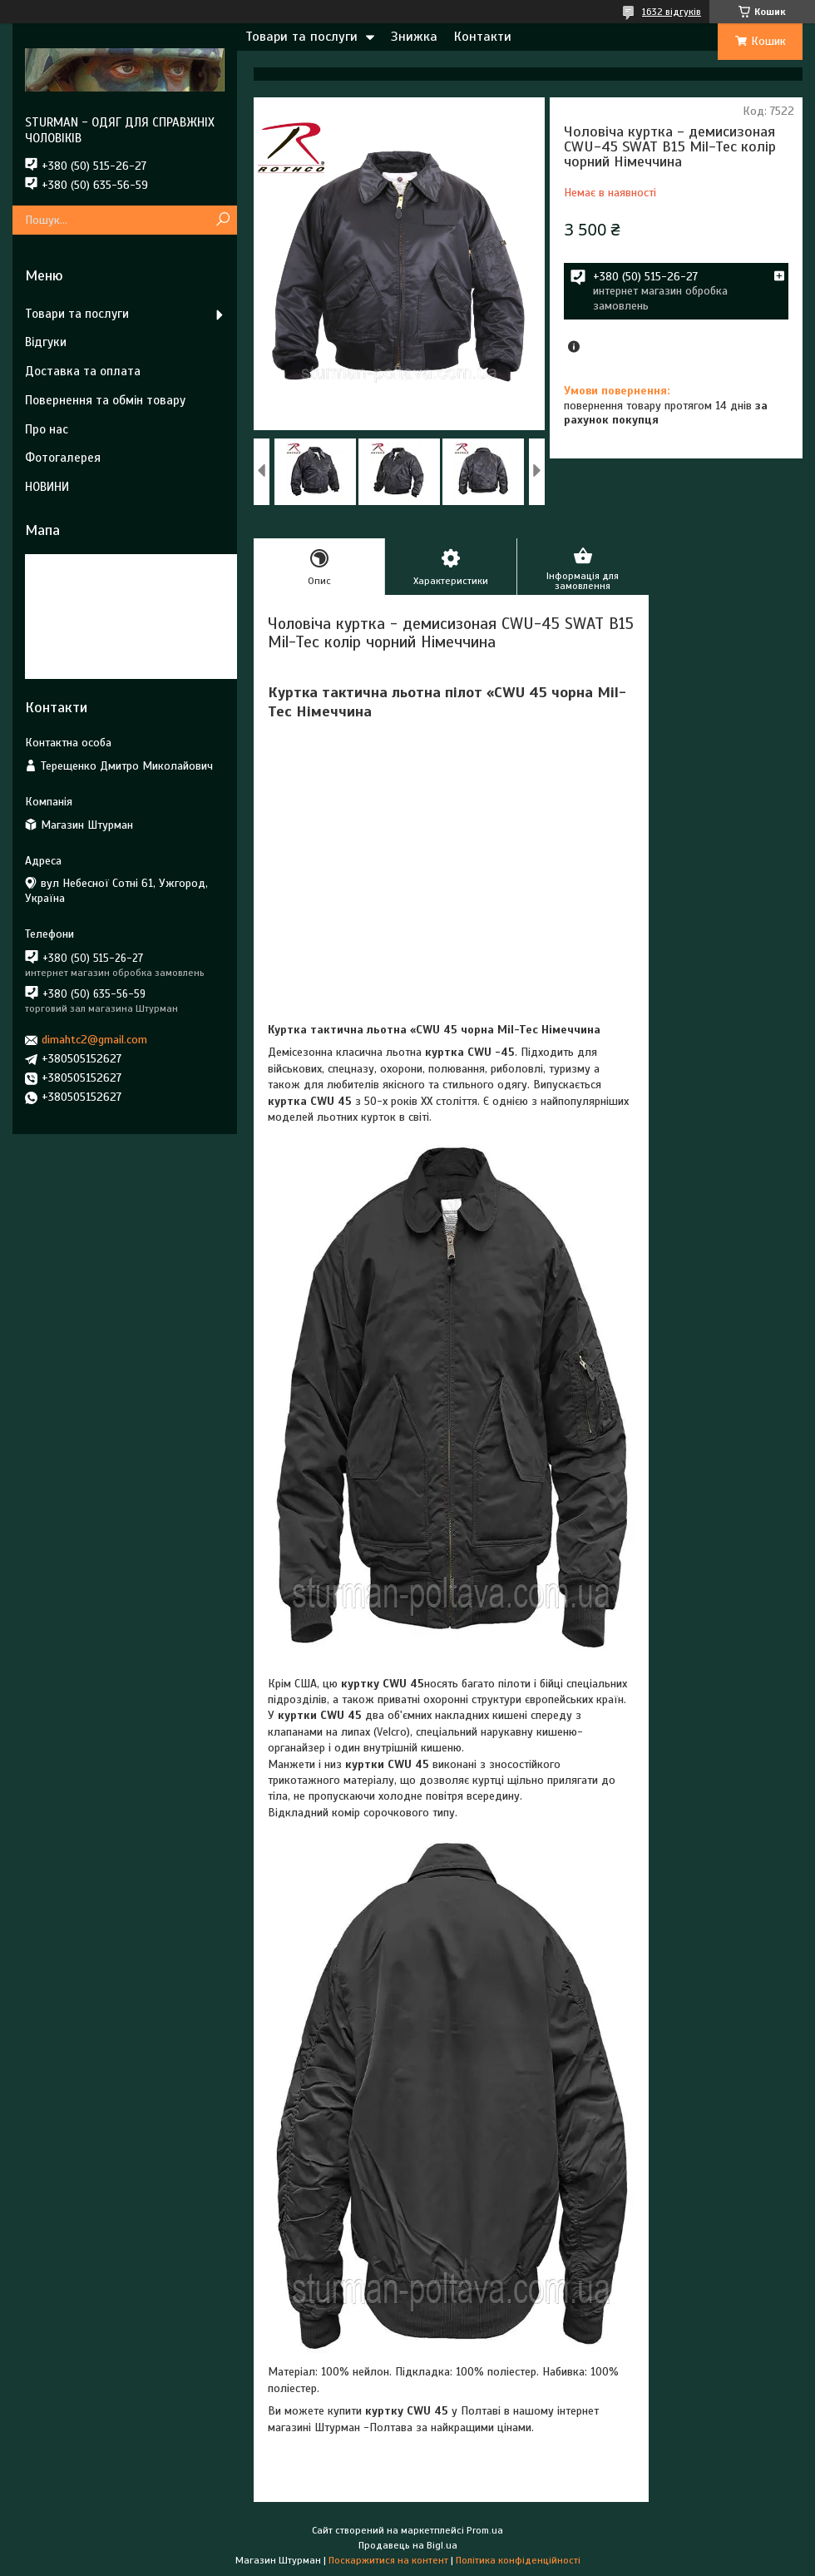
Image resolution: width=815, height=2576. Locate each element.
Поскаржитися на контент (388, 2560)
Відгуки (46, 341)
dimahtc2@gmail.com (94, 1040)
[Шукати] (222, 220)
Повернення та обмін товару (105, 400)
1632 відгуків (671, 11)
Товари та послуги (301, 36)
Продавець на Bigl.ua (407, 2545)
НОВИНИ (47, 486)
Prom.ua (485, 2530)
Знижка (414, 36)
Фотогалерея (63, 457)
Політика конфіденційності (518, 2560)
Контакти (482, 36)
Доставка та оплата (83, 371)
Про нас (46, 429)
